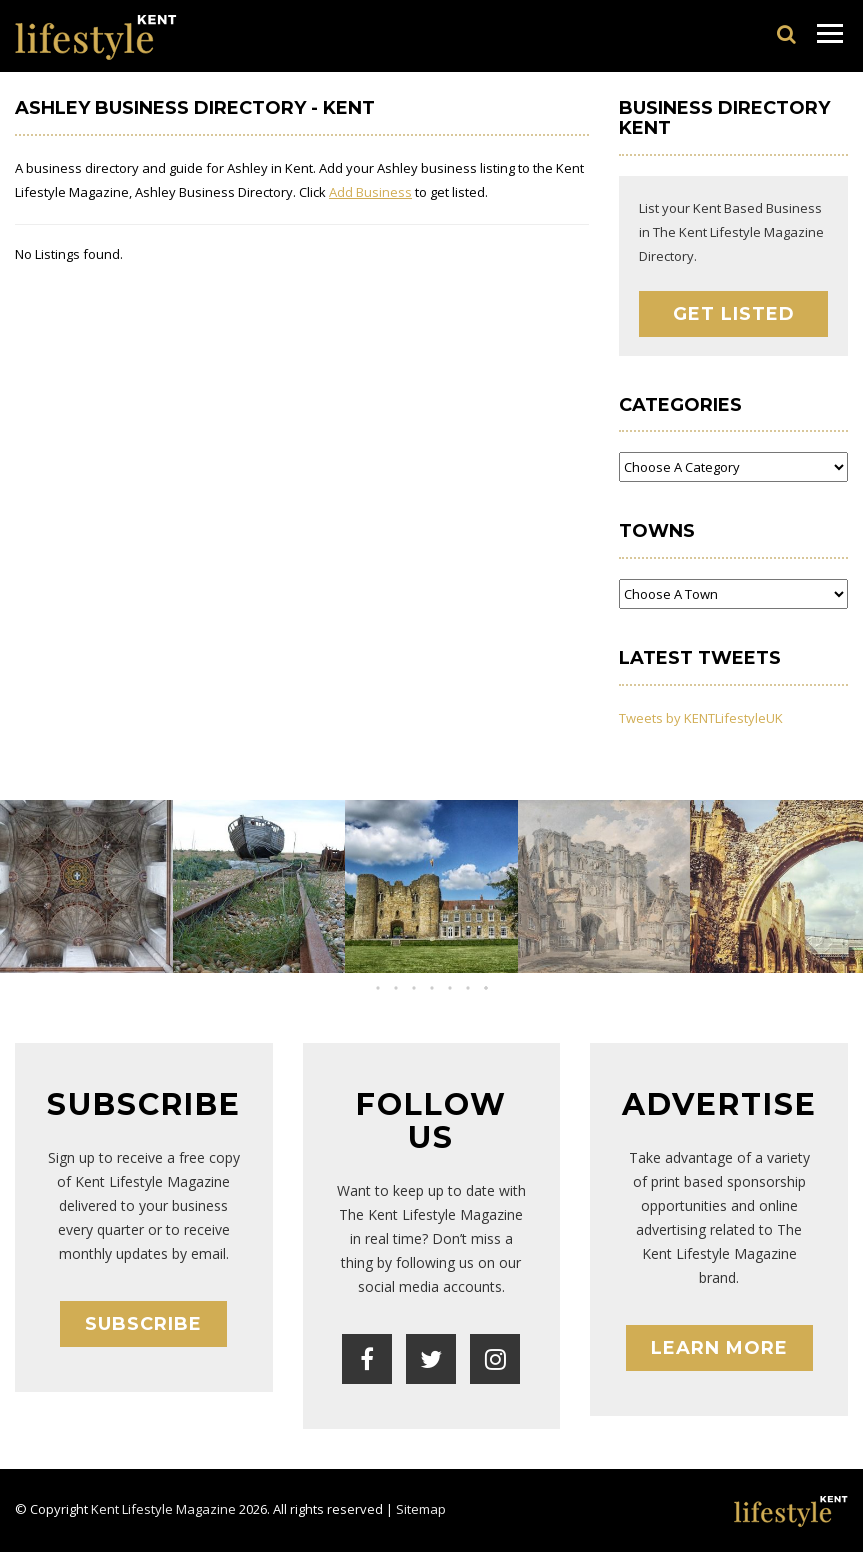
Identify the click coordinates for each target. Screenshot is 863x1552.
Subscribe (143, 1324)
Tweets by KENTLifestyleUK (701, 718)
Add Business (370, 192)
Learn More (719, 1348)
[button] (414, 988)
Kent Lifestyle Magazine (163, 1509)
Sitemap (421, 1509)
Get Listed (734, 314)
